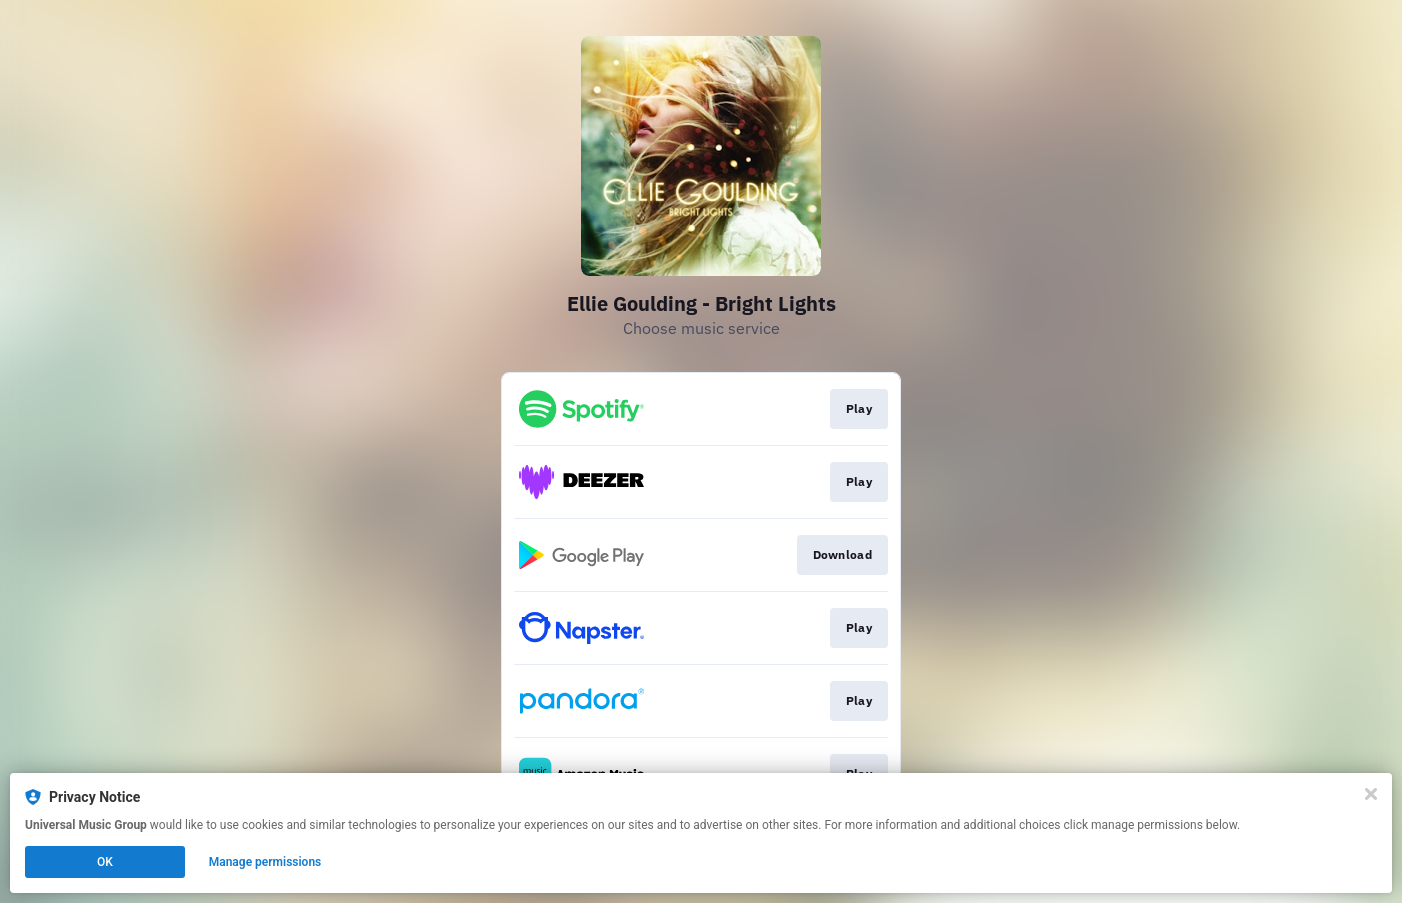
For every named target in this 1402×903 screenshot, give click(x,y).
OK (105, 862)
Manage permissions (265, 862)
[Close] (1371, 794)
